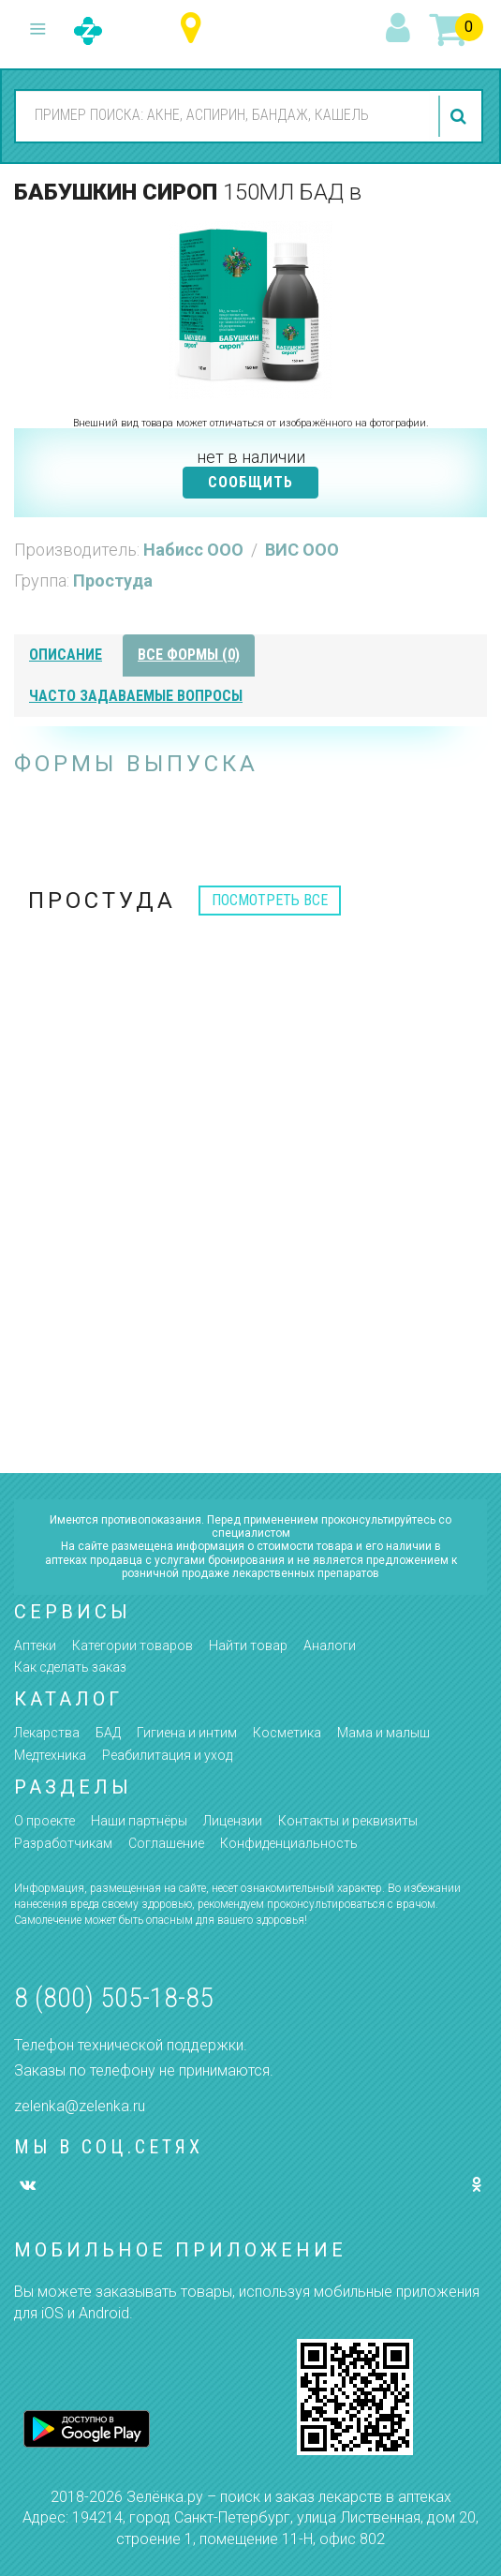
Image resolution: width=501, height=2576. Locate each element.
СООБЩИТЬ (250, 482)
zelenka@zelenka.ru (79, 2106)
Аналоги (329, 1645)
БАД (108, 1732)
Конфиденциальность (289, 1843)
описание (65, 654)
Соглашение (166, 1843)
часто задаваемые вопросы (136, 696)
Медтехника (50, 1755)
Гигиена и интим (187, 1732)
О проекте (44, 1820)
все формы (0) (189, 654)
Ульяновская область (195, 28)
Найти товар (248, 1645)
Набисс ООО (195, 549)
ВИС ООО (302, 549)
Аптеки (35, 1645)
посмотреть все (270, 900)
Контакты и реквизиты (348, 1820)
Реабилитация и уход (167, 1755)
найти (460, 116)
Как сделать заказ (70, 1667)
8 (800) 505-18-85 (114, 1997)
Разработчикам (63, 1843)
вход (401, 29)
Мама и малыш (383, 1732)
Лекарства (47, 1732)
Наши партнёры (139, 1820)
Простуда (113, 580)
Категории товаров (132, 1645)
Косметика (287, 1732)
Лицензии (232, 1820)
